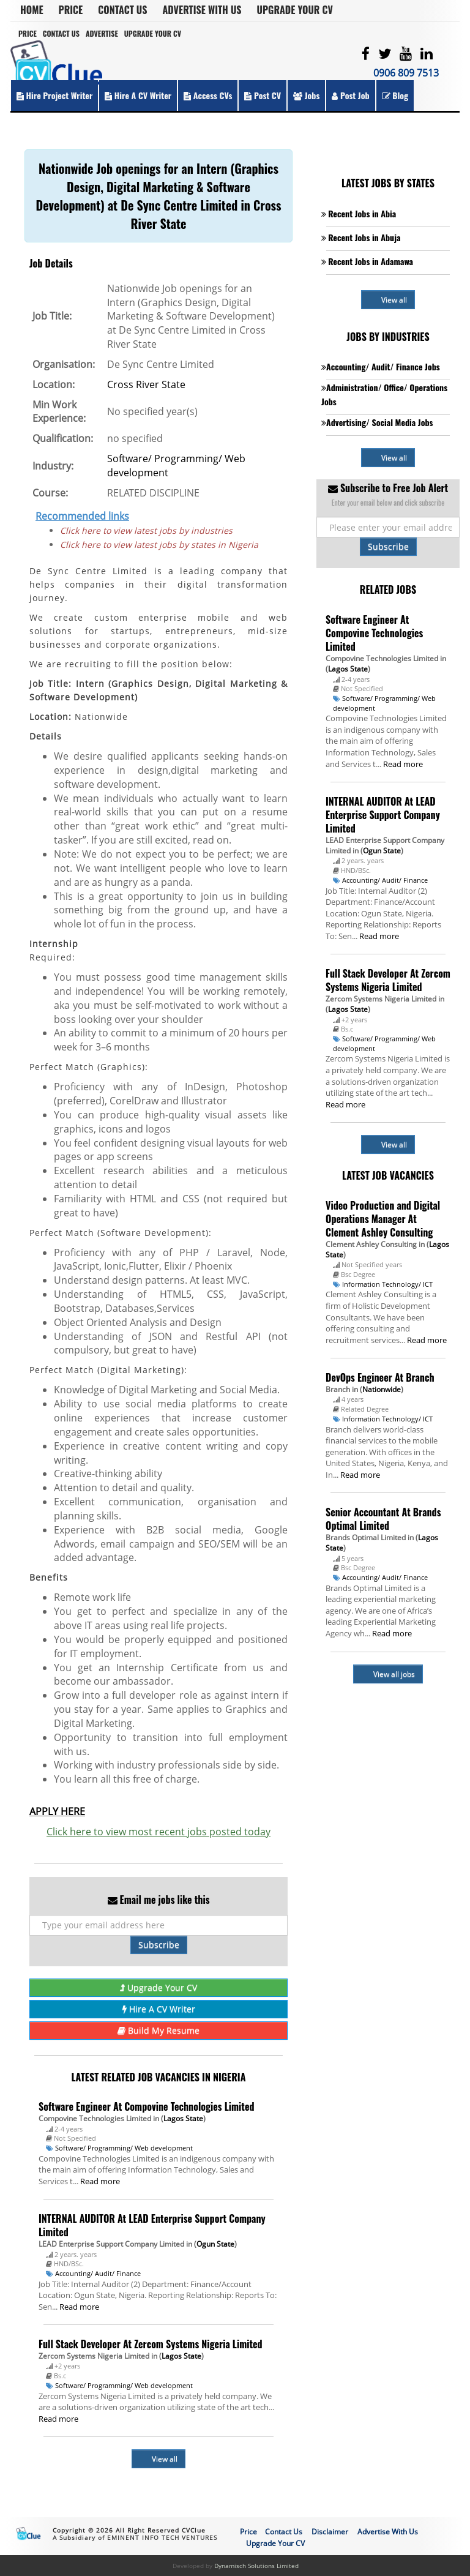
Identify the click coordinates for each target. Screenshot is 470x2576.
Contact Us (122, 9)
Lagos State (183, 2118)
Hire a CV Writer (138, 95)
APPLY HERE (57, 1811)
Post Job (350, 95)
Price (71, 9)
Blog (395, 95)
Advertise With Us (202, 9)
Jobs (306, 95)
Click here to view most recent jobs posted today (158, 1831)
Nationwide (381, 1389)
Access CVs (208, 95)
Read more (100, 2181)
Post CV (262, 95)
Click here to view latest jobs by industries (146, 530)
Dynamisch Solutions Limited (256, 2565)
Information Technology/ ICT (387, 1284)
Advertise (102, 33)
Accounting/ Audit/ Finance (98, 2273)
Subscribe (158, 1944)
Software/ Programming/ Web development (124, 2147)
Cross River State (146, 384)
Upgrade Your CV (295, 9)
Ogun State (215, 2244)
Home (31, 9)
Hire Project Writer (54, 95)
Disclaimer (329, 2531)
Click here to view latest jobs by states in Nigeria (159, 544)
